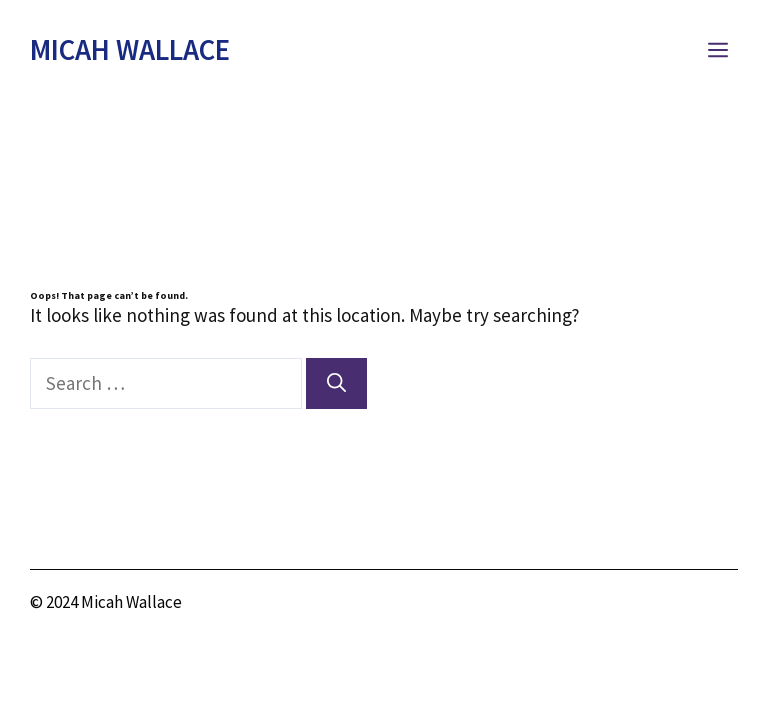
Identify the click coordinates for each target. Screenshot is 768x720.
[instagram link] (619, 605)
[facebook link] (722, 605)
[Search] (336, 383)
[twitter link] (671, 605)
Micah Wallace (130, 49)
